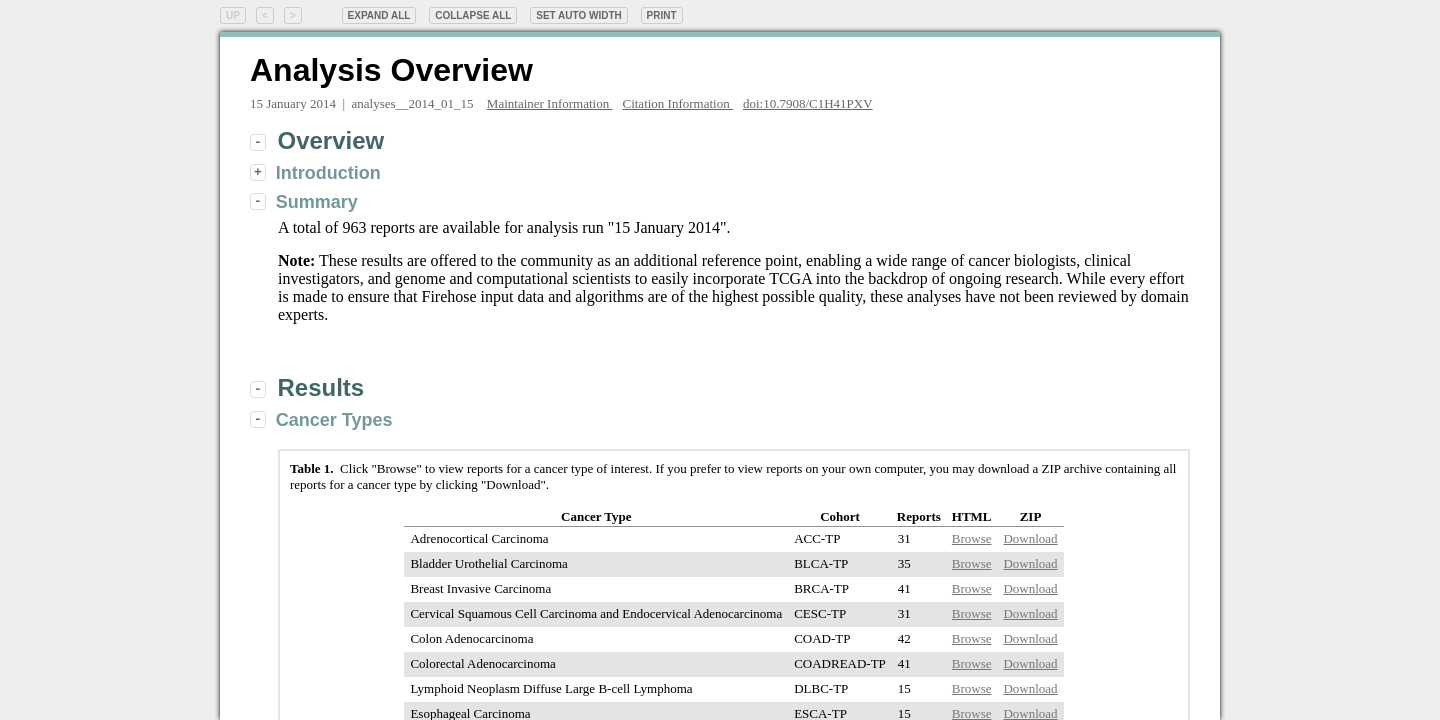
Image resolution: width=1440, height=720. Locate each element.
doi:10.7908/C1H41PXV (808, 103)
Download (1030, 538)
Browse (972, 538)
